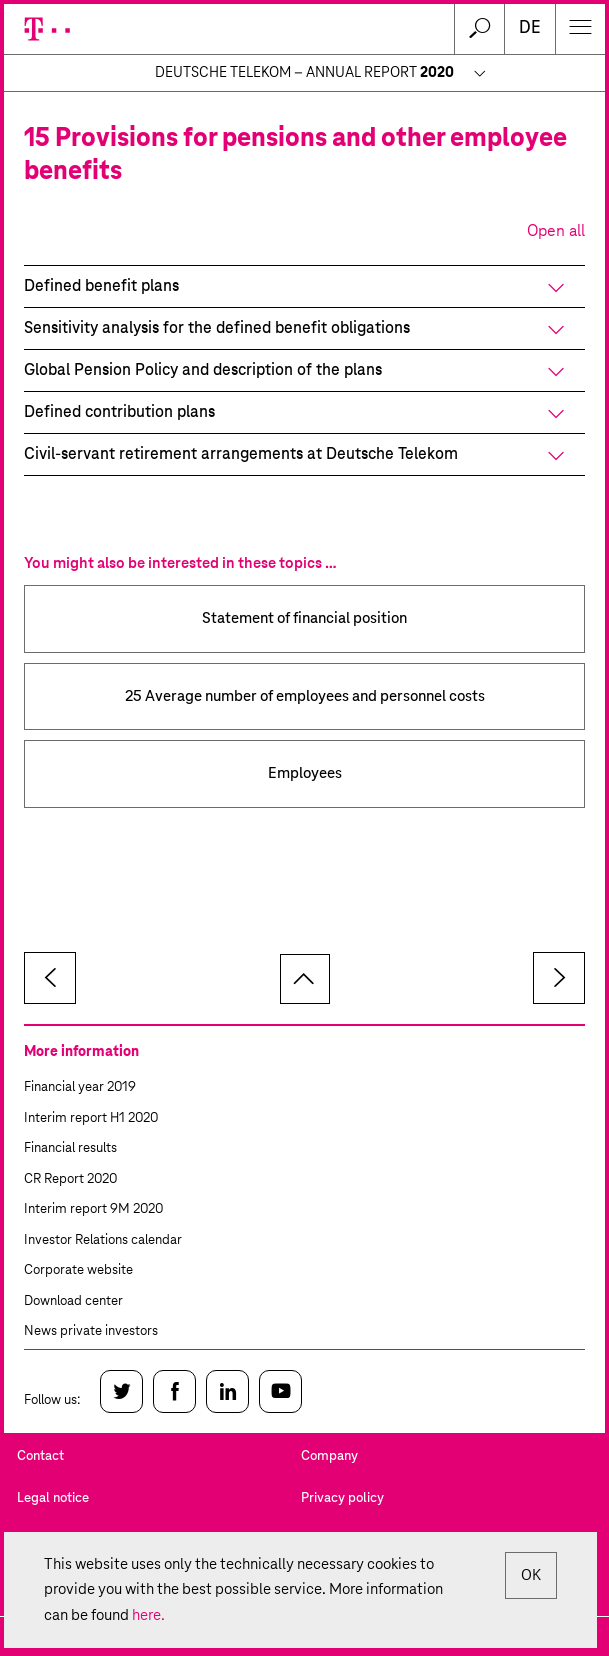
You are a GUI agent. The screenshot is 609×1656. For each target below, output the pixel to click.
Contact (40, 1456)
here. (148, 1615)
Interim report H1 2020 (91, 1118)
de (530, 28)
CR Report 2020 (70, 1179)
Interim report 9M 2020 (93, 1209)
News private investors (91, 1331)
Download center (73, 1301)
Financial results (70, 1148)
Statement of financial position (304, 618)
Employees (305, 773)
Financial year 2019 (80, 1087)
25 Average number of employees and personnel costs (305, 696)
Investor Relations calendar (103, 1240)
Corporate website (78, 1270)
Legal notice (53, 1498)
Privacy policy (342, 1498)
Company (329, 1456)
